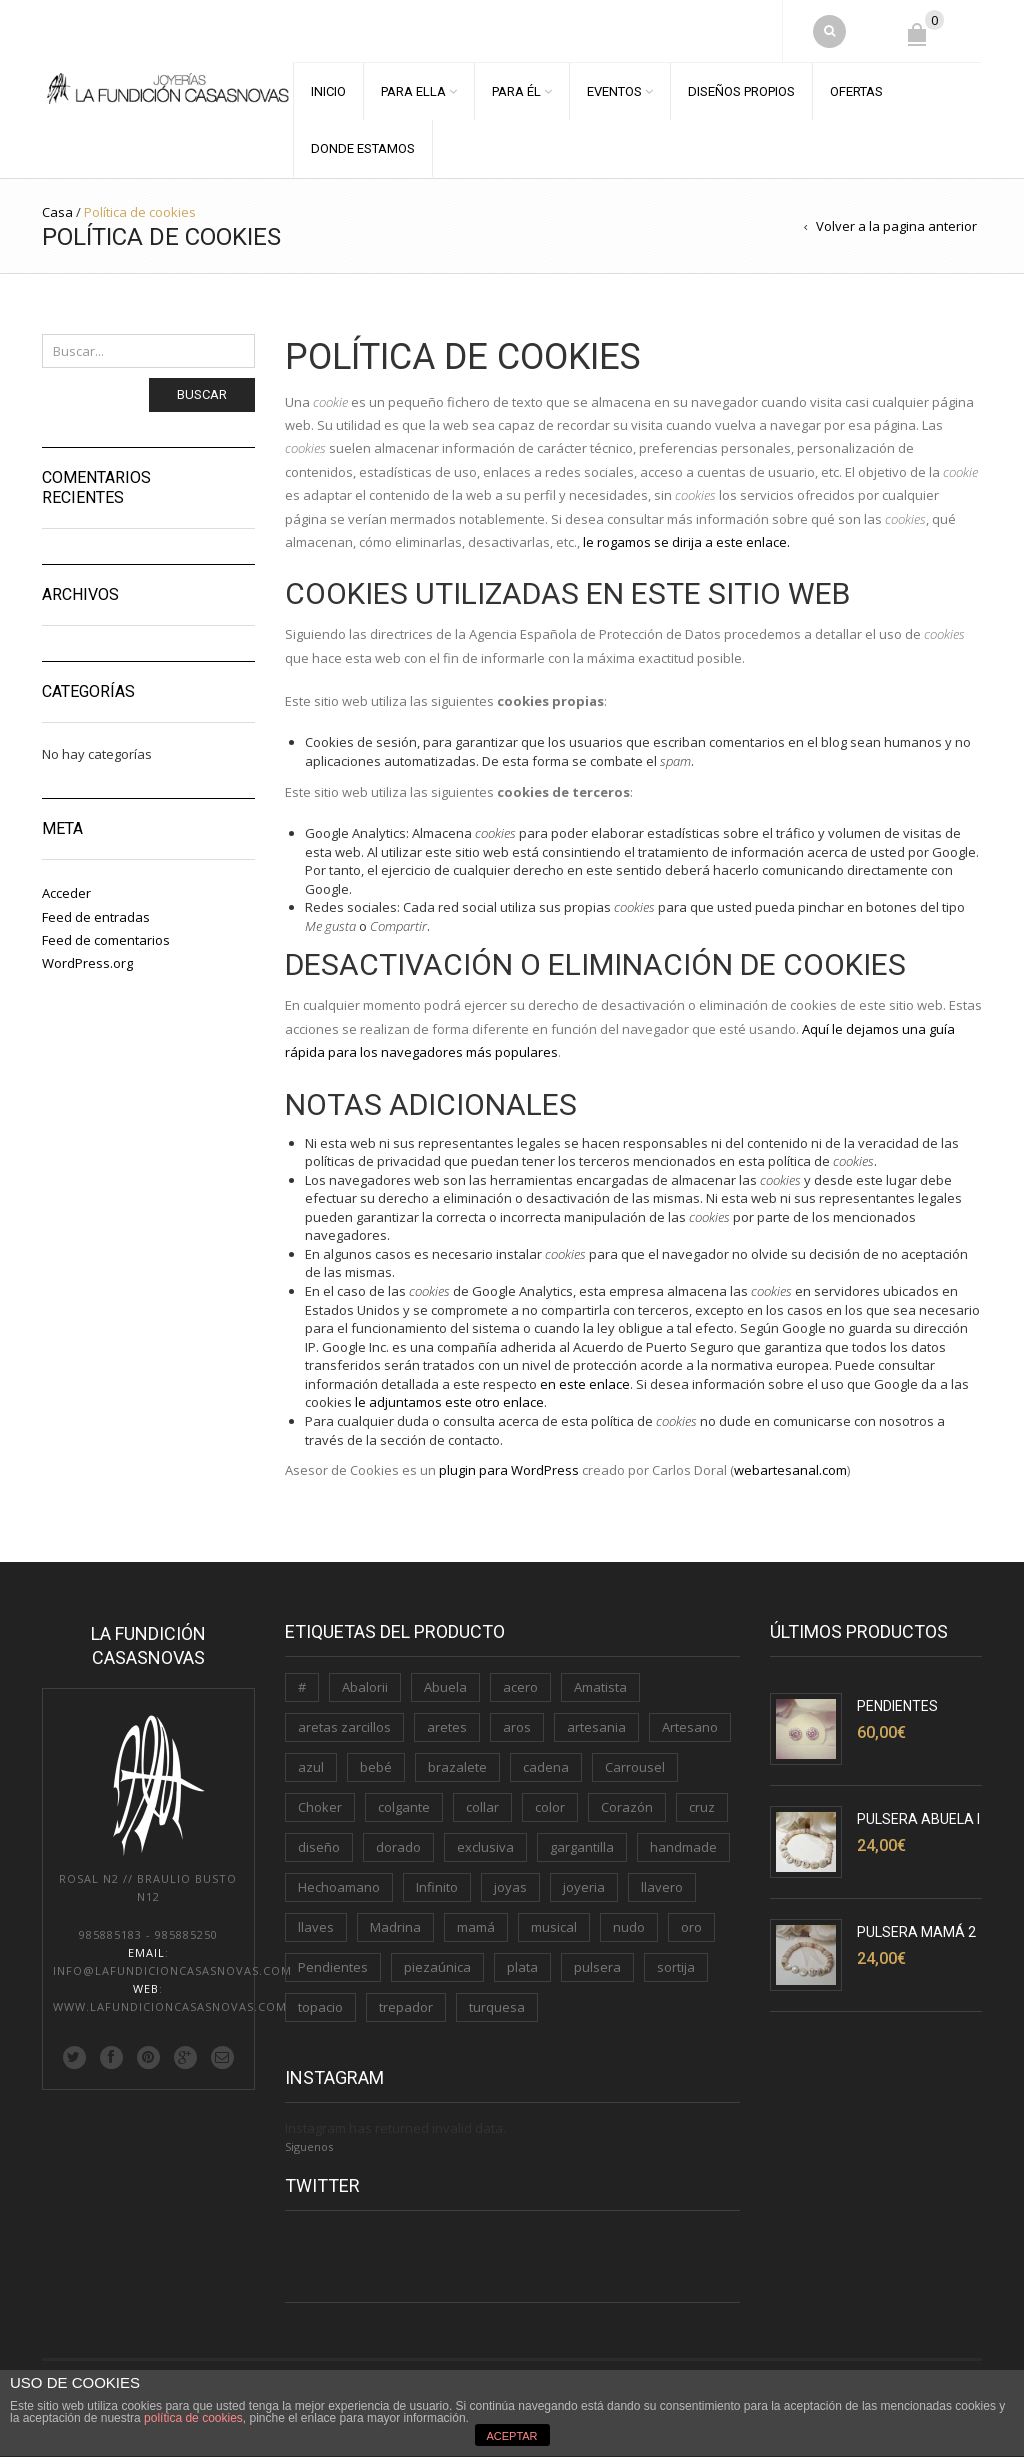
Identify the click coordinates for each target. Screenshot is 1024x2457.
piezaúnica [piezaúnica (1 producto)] (437, 1967)
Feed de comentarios (106, 940)
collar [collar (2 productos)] (482, 1807)
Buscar (202, 394)
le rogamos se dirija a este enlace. (686, 542)
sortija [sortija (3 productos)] (676, 1967)
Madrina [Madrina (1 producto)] (395, 1927)
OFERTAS (856, 91)
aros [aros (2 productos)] (517, 1727)
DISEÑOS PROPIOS (741, 91)
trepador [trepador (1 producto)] (406, 2007)
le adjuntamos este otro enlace (449, 1402)
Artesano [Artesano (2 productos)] (690, 1727)
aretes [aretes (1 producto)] (447, 1727)
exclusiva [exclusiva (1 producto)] (485, 1847)
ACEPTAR (511, 2436)
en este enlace (585, 1384)
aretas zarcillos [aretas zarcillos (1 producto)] (344, 1727)
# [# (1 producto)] (302, 1687)
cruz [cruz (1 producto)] (702, 1807)
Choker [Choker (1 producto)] (320, 1807)
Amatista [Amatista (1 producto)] (600, 1687)
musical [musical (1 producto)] (554, 1927)
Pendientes (897, 1706)
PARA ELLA (413, 91)
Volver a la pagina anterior (896, 226)
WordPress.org (87, 963)
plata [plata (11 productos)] (522, 1967)
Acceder (66, 893)
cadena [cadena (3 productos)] (546, 1767)
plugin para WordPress (509, 1470)
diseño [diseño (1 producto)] (319, 1847)
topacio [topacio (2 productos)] (320, 2007)
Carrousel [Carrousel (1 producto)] (635, 1767)
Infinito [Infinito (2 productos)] (437, 1887)
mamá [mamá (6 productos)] (476, 1927)
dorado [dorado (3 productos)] (398, 1847)
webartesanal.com (790, 1470)
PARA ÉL (516, 91)
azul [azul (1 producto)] (311, 1767)
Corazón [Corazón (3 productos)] (627, 1807)
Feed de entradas (96, 917)
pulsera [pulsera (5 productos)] (597, 1967)
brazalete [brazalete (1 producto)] (457, 1767)
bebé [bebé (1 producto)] (376, 1767)
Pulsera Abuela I (918, 1819)
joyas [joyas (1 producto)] (510, 1887)
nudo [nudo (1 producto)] (629, 1927)
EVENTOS (614, 91)
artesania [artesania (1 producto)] (596, 1727)
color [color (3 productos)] (550, 1807)
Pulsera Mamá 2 (916, 1932)
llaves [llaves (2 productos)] (316, 1927)
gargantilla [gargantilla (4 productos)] (582, 1847)
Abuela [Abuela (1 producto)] (445, 1687)
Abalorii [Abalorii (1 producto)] (365, 1687)
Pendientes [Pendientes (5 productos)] (333, 1967)
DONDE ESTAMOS (363, 148)
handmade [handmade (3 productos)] (683, 1847)
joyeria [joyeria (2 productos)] (584, 1887)
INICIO (328, 91)
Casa (57, 212)
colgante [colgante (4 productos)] (404, 1807)
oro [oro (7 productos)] (691, 1927)
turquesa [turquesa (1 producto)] (497, 2007)
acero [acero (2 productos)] (520, 1687)
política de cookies (193, 2418)
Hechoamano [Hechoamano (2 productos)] (339, 1887)
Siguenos (309, 2146)
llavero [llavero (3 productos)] (662, 1887)
